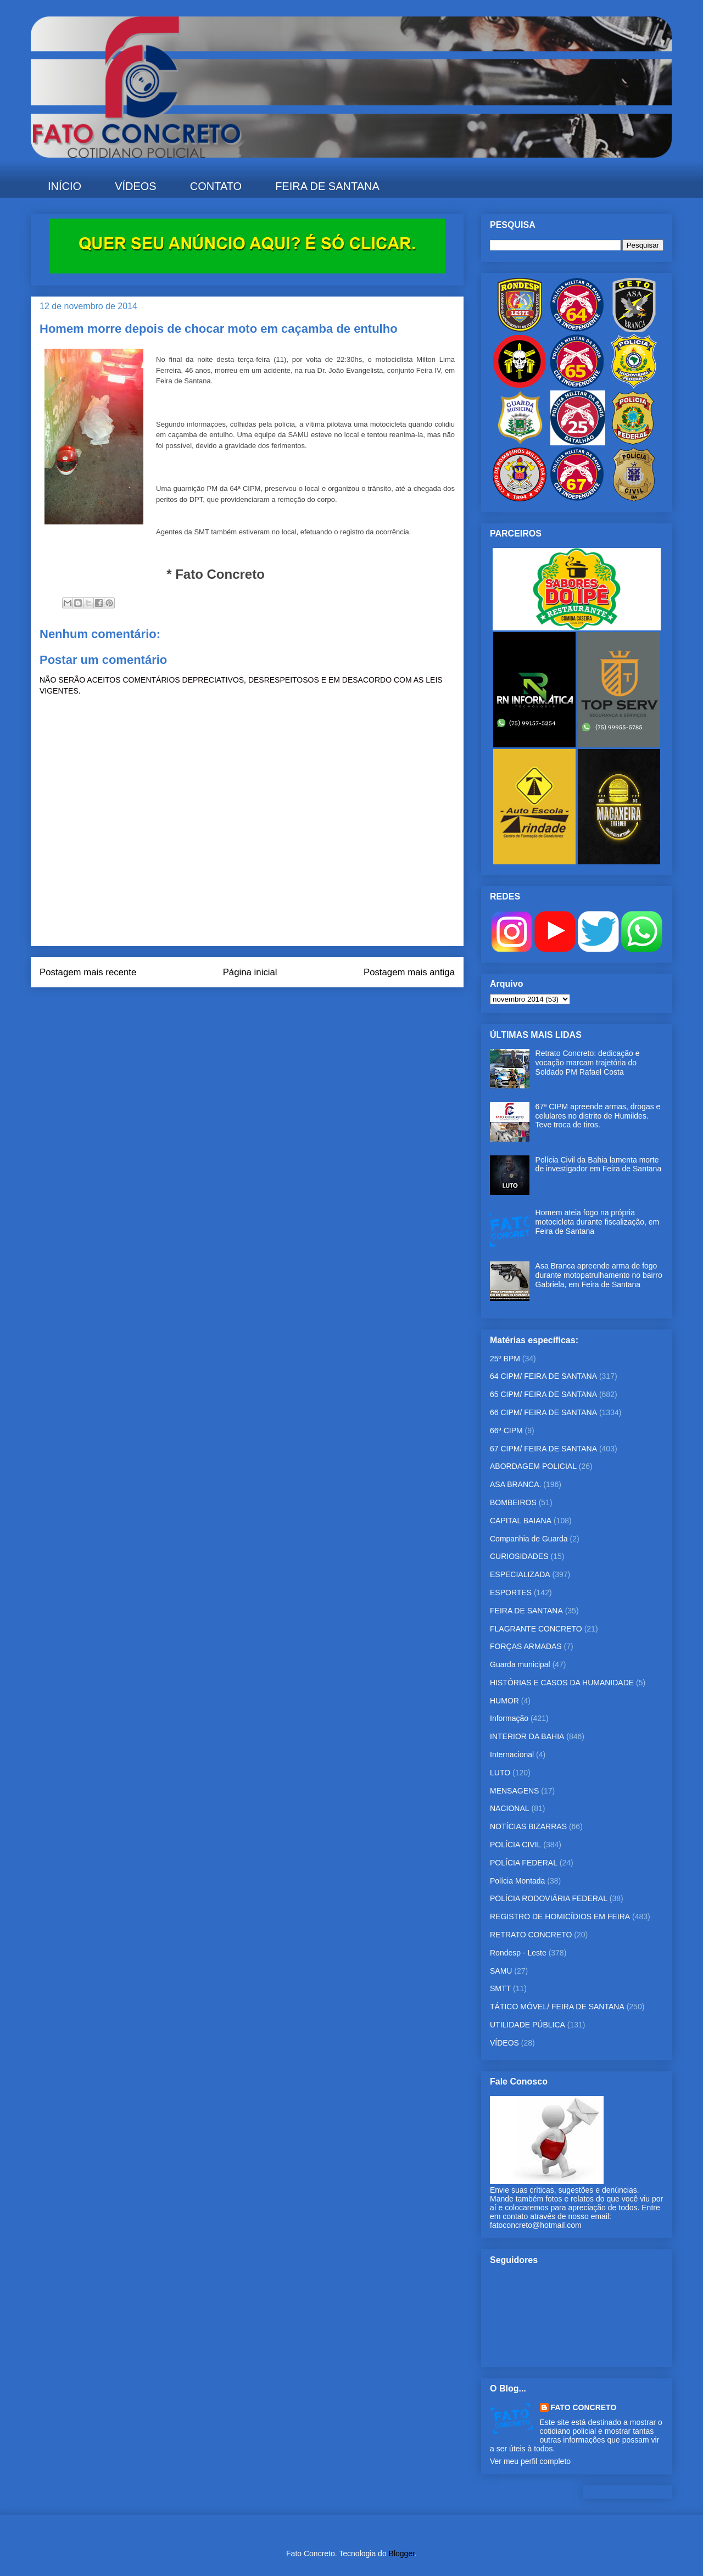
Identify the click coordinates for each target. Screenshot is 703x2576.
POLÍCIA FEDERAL (523, 1862)
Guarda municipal (520, 1664)
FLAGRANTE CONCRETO (536, 1628)
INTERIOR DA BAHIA (527, 1736)
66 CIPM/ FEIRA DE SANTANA (543, 1412)
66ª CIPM (506, 1430)
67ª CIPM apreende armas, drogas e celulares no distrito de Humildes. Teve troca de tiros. (598, 1116)
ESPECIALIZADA (520, 1574)
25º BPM (505, 1358)
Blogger (402, 2553)
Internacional (512, 1754)
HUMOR (504, 1700)
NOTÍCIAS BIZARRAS (528, 1826)
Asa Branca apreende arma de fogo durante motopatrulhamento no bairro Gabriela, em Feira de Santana (598, 1275)
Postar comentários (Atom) (262, 1009)
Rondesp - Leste (518, 1952)
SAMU (501, 1970)
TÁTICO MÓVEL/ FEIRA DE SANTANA (557, 2006)
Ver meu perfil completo (530, 2461)
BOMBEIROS (513, 1502)
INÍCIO (64, 186)
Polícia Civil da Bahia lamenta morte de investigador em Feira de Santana (598, 1164)
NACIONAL (509, 1808)
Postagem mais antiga (409, 972)
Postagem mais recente (88, 972)
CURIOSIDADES (519, 1556)
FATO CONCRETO (584, 2407)
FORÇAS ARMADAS (526, 1646)
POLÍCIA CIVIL (515, 1844)
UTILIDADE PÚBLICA (527, 2024)
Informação (509, 1718)
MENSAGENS (514, 1790)
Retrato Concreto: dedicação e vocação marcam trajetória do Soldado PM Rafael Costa (587, 1062)
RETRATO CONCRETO (531, 1934)
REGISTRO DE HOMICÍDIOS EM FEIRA (560, 1916)
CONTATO (216, 186)
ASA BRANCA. (515, 1484)
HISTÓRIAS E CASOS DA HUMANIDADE (562, 1682)
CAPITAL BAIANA (520, 1520)
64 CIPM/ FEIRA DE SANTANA (543, 1376)
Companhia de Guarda (529, 1538)
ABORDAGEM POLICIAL (533, 1466)
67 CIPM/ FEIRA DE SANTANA (543, 1448)
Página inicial (250, 972)
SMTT (500, 1988)
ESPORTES (511, 1592)
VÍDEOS (136, 186)
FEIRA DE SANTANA (327, 186)
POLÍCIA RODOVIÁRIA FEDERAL (548, 1898)
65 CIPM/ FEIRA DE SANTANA (543, 1394)
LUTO (500, 1772)
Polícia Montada (517, 1880)
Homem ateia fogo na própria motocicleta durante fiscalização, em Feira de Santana (597, 1222)
